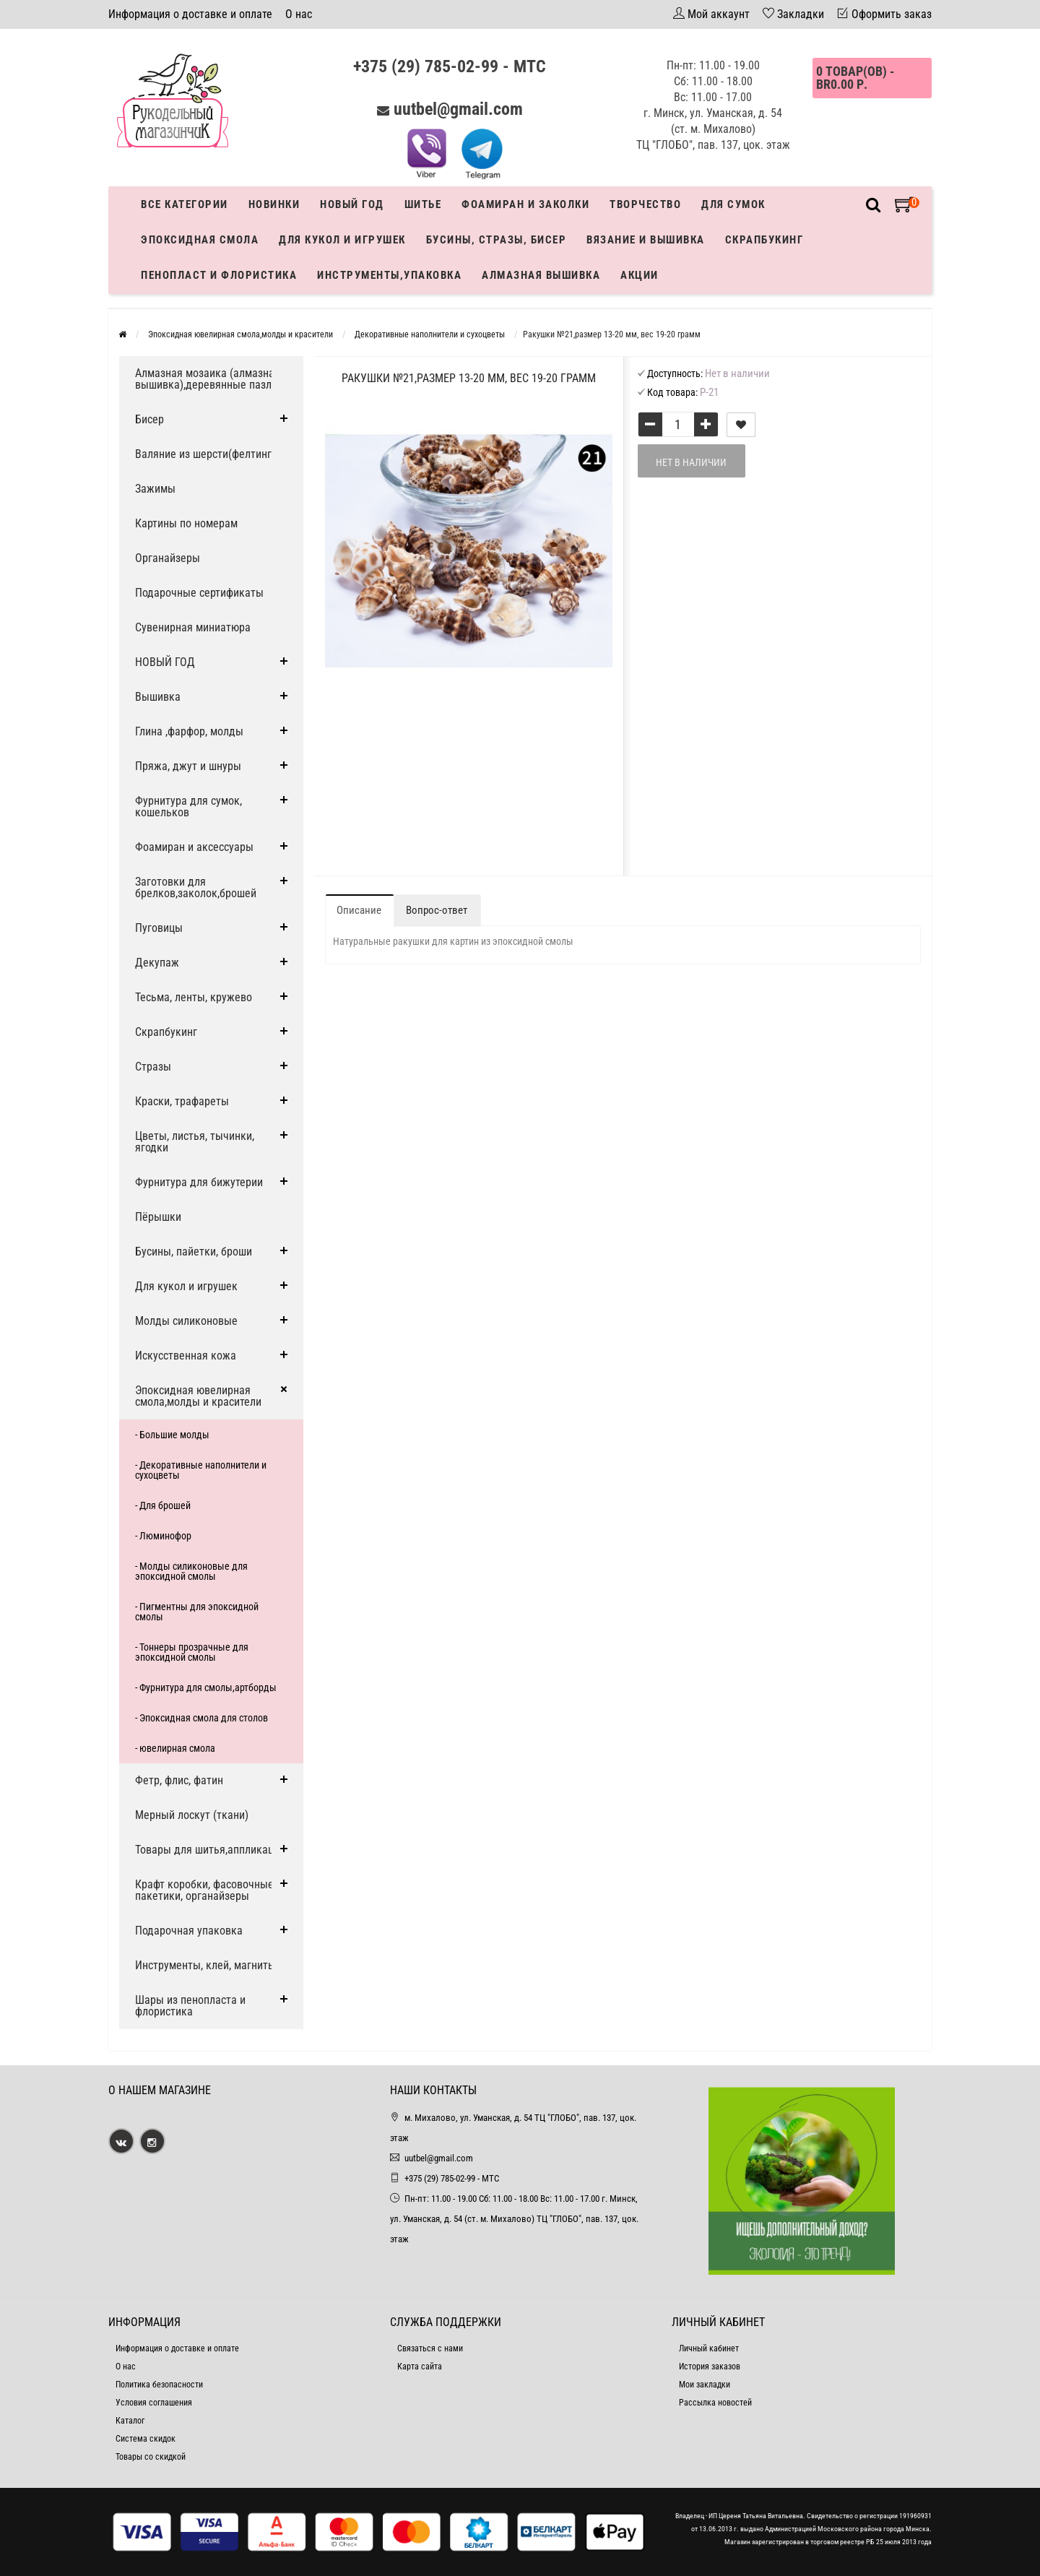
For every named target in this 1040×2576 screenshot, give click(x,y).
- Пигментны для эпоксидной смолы (197, 1611)
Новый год (352, 204)
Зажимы (155, 489)
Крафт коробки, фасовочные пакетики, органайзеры (204, 1890)
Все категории (184, 204)
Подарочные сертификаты (199, 593)
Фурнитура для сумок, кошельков (188, 806)
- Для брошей (163, 1505)
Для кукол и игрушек (342, 239)
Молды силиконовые (186, 1321)
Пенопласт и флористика (219, 275)
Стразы (153, 1066)
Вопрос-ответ (436, 910)
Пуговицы (159, 928)
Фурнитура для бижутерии (199, 1182)
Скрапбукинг (764, 239)
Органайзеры (167, 558)
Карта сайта (419, 2366)
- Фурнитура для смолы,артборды (206, 1687)
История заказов (709, 2366)
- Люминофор (163, 1536)
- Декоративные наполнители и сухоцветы (200, 1470)
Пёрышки (158, 1217)
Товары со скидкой (151, 2457)
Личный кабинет (709, 2348)
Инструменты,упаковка (389, 275)
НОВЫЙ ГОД (165, 662)
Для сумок (733, 204)
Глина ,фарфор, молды (189, 731)
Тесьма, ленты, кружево (193, 997)
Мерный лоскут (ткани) (191, 1815)
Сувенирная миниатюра (193, 627)
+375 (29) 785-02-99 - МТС (449, 66)
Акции (639, 275)
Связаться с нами (430, 2348)
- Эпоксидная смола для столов (201, 1718)
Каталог (130, 2421)
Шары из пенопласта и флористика (190, 2005)
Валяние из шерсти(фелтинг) (205, 454)
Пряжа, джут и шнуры (188, 766)
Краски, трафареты (182, 1101)
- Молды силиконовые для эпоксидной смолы (191, 1571)
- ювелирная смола (175, 1748)
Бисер (149, 419)
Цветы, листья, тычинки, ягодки (194, 1141)
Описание (359, 910)
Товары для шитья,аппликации (210, 1850)
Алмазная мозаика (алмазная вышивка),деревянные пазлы (207, 379)
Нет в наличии (691, 462)
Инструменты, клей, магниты (205, 1965)
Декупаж (157, 962)
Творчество (645, 204)
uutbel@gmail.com (458, 109)
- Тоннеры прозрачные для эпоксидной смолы (191, 1652)
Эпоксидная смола (200, 239)
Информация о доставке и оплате (190, 14)
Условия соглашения (154, 2403)
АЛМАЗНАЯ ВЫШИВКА (541, 275)
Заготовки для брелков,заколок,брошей (195, 887)
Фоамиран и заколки (525, 204)
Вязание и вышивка (645, 239)
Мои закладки (704, 2385)
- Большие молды (172, 1434)
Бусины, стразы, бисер (496, 239)
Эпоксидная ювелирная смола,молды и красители (198, 1396)
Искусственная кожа (185, 1355)
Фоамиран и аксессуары (194, 847)
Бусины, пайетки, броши (193, 1251)
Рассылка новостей (715, 2403)
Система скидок (146, 2439)
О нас (298, 14)
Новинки (274, 204)
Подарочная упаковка (189, 1930)
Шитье (423, 204)
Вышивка (158, 697)
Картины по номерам (186, 523)
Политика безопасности (159, 2385)
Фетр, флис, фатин (179, 1780)
